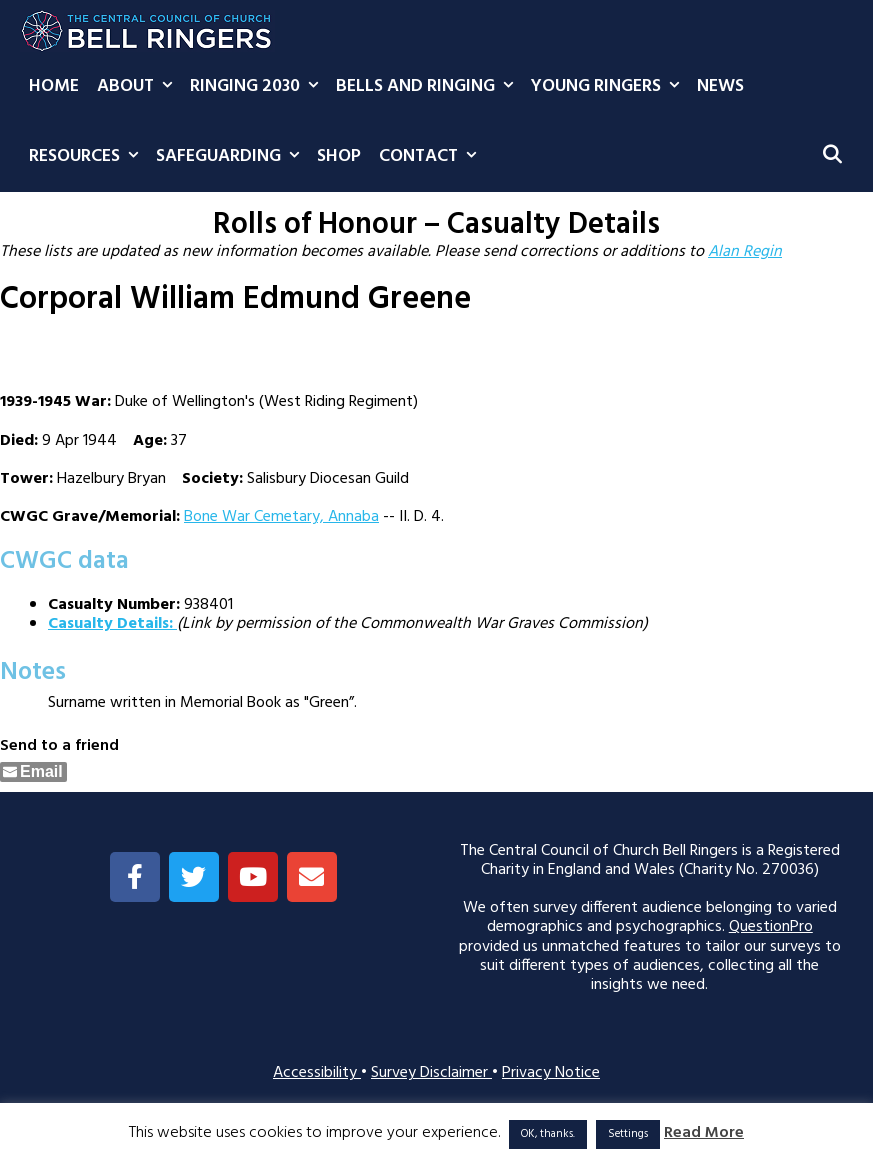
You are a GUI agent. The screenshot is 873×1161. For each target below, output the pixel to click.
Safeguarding (232, 157)
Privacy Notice (551, 1073)
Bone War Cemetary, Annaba (281, 517)
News (720, 86)
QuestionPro (771, 927)
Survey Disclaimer (431, 1073)
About (139, 87)
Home (54, 86)
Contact (432, 157)
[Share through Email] (33, 772)
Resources (88, 157)
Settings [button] (628, 1134)
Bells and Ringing (429, 87)
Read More (704, 1133)
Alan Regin (745, 252)
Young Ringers (609, 87)
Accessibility (317, 1073)
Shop (339, 156)
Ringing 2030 (258, 87)
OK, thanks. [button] (548, 1134)
